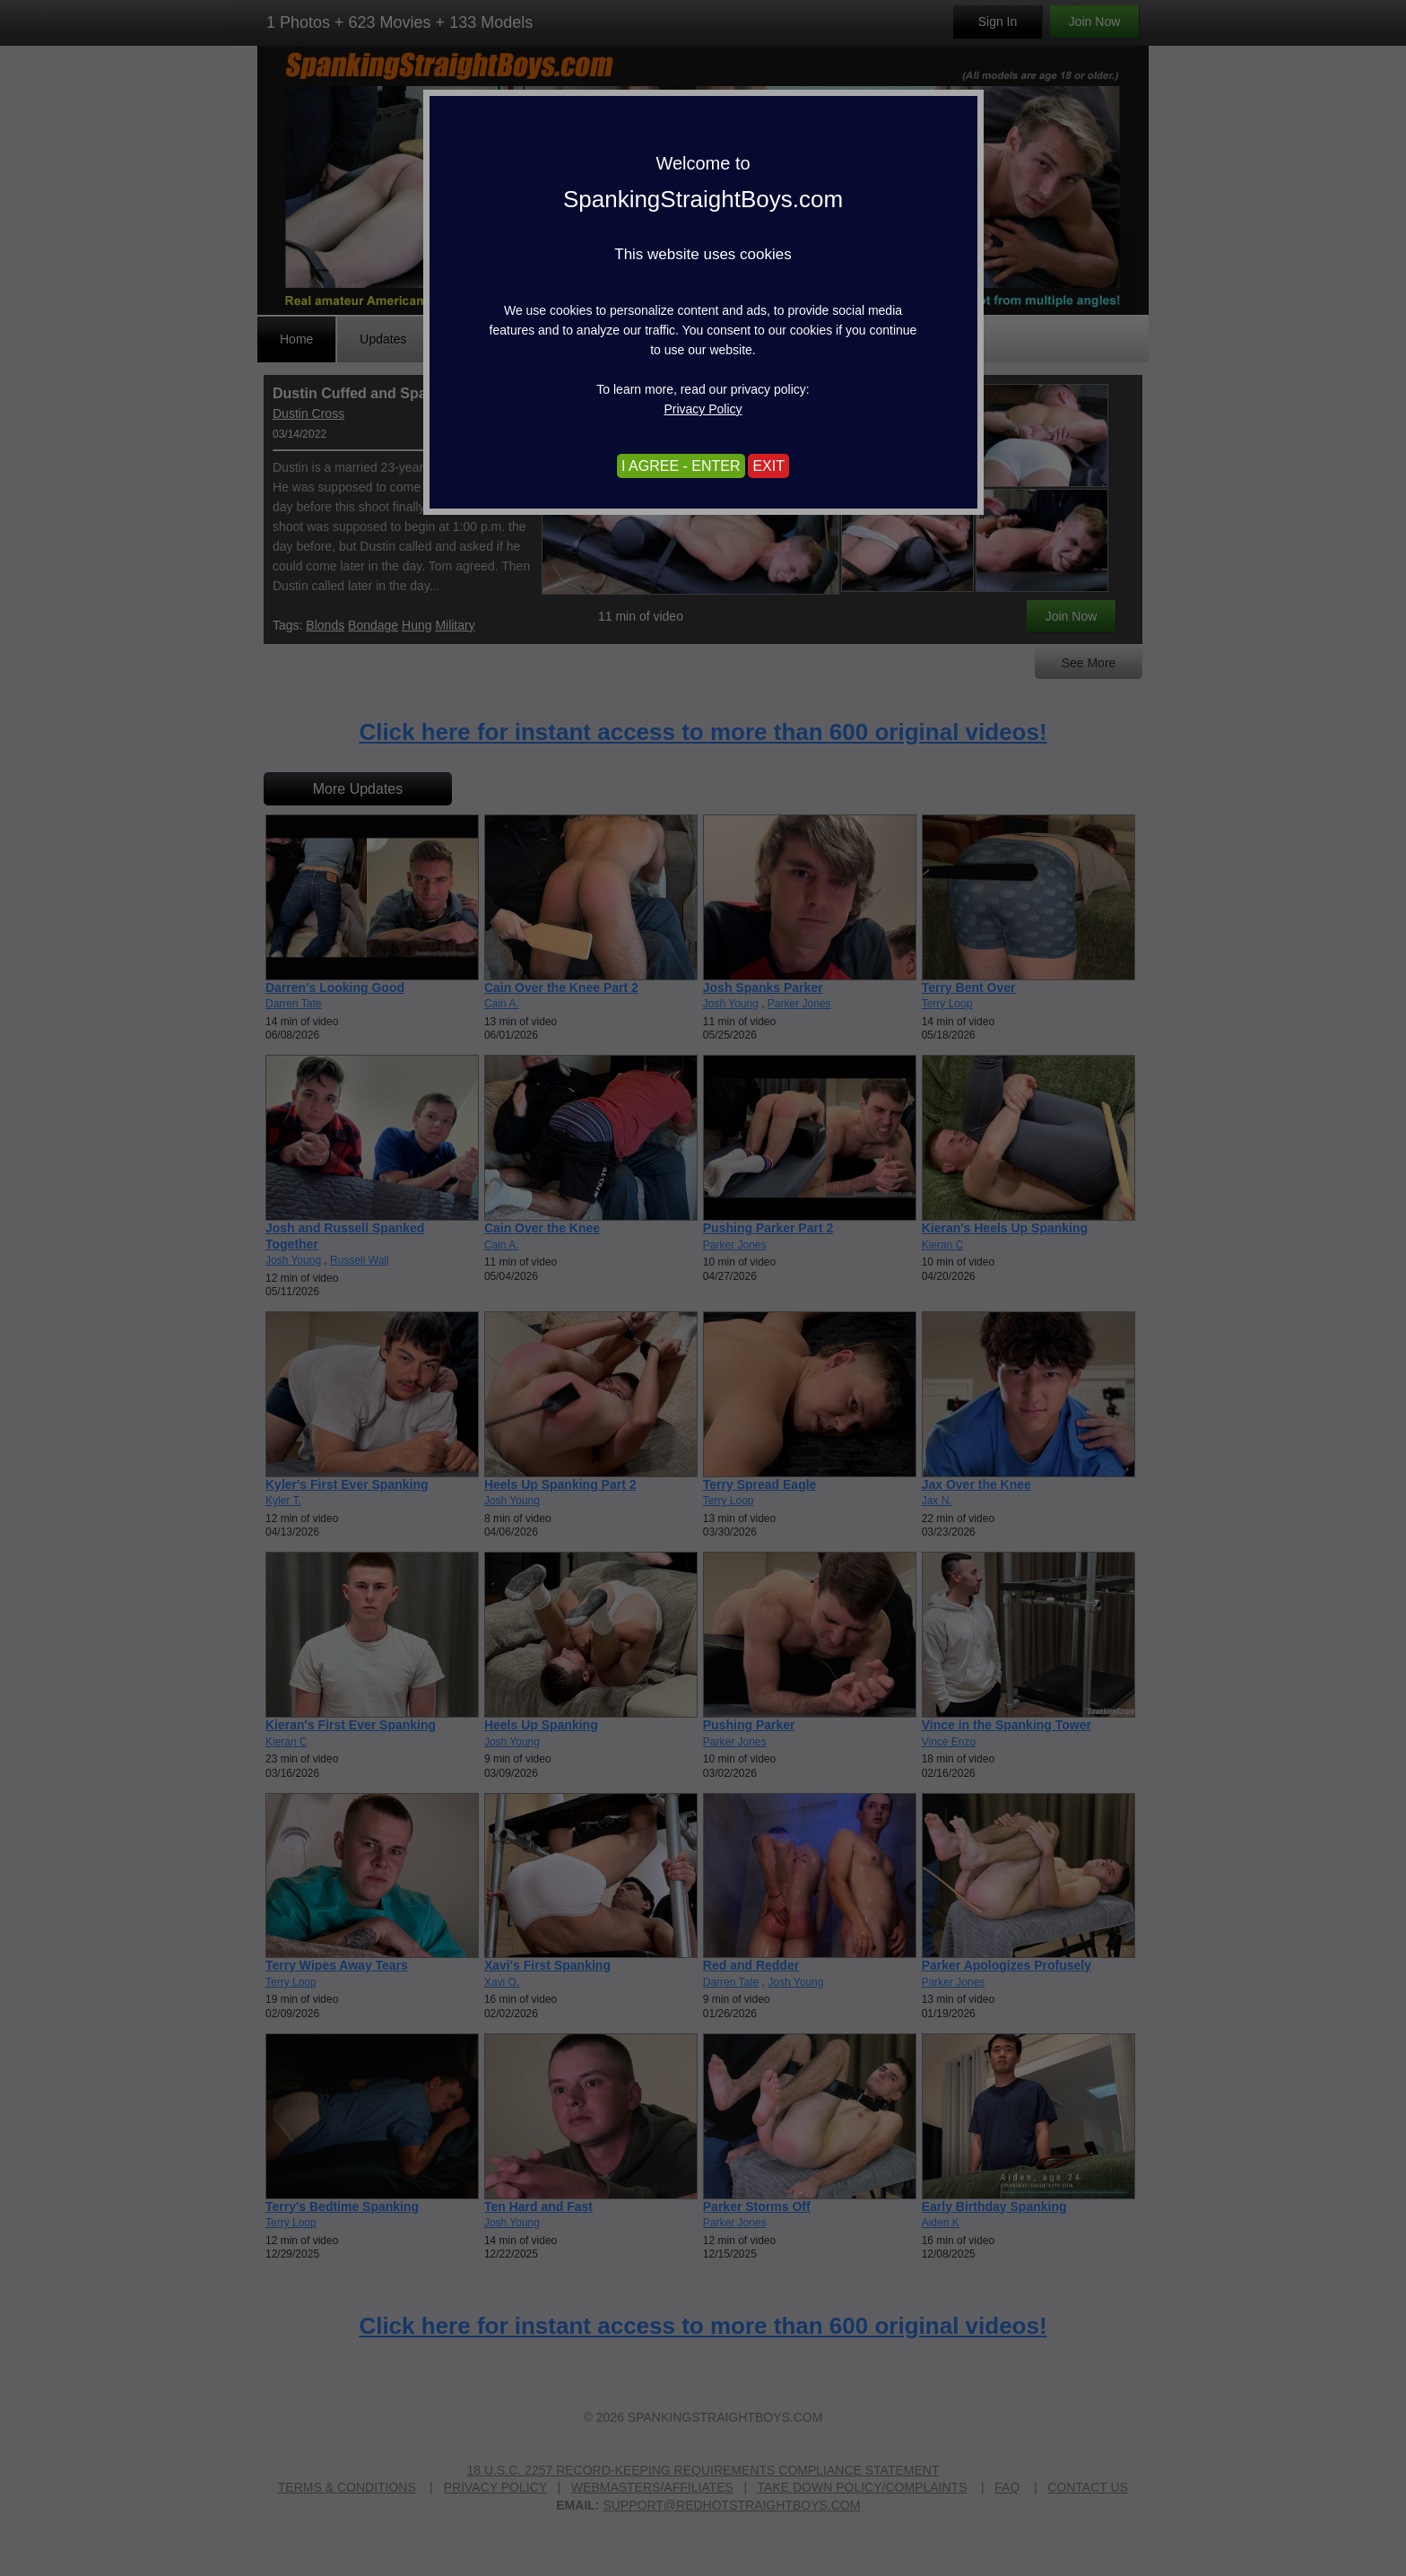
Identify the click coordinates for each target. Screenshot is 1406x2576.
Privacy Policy (703, 409)
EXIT (768, 466)
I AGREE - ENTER (680, 466)
